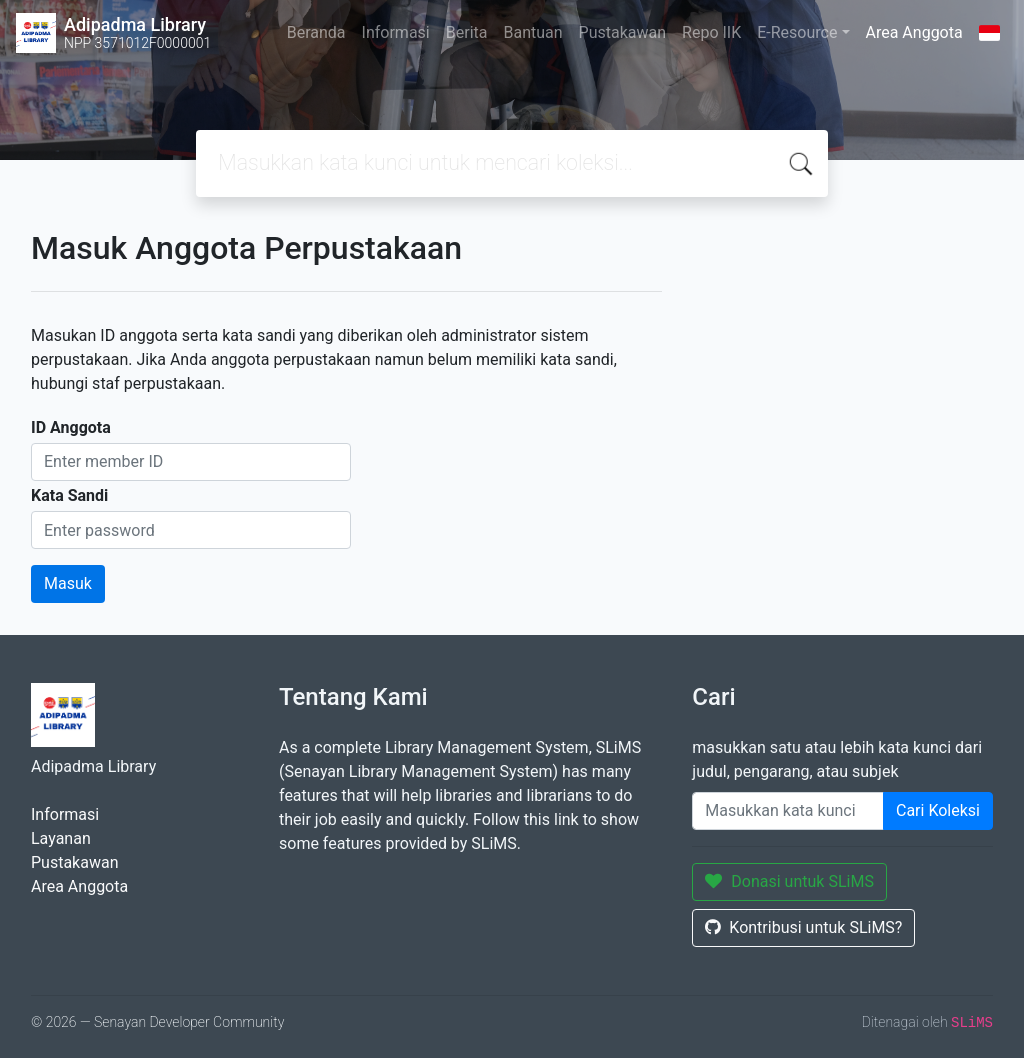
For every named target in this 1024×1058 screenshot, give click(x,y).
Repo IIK (711, 32)
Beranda (316, 32)
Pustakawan (622, 32)
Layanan (61, 838)
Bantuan (532, 32)
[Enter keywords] (788, 811)
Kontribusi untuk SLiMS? (803, 927)
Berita (467, 32)
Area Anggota (914, 32)
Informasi (396, 32)
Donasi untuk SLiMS (789, 881)
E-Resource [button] (797, 32)
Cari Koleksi (938, 810)
